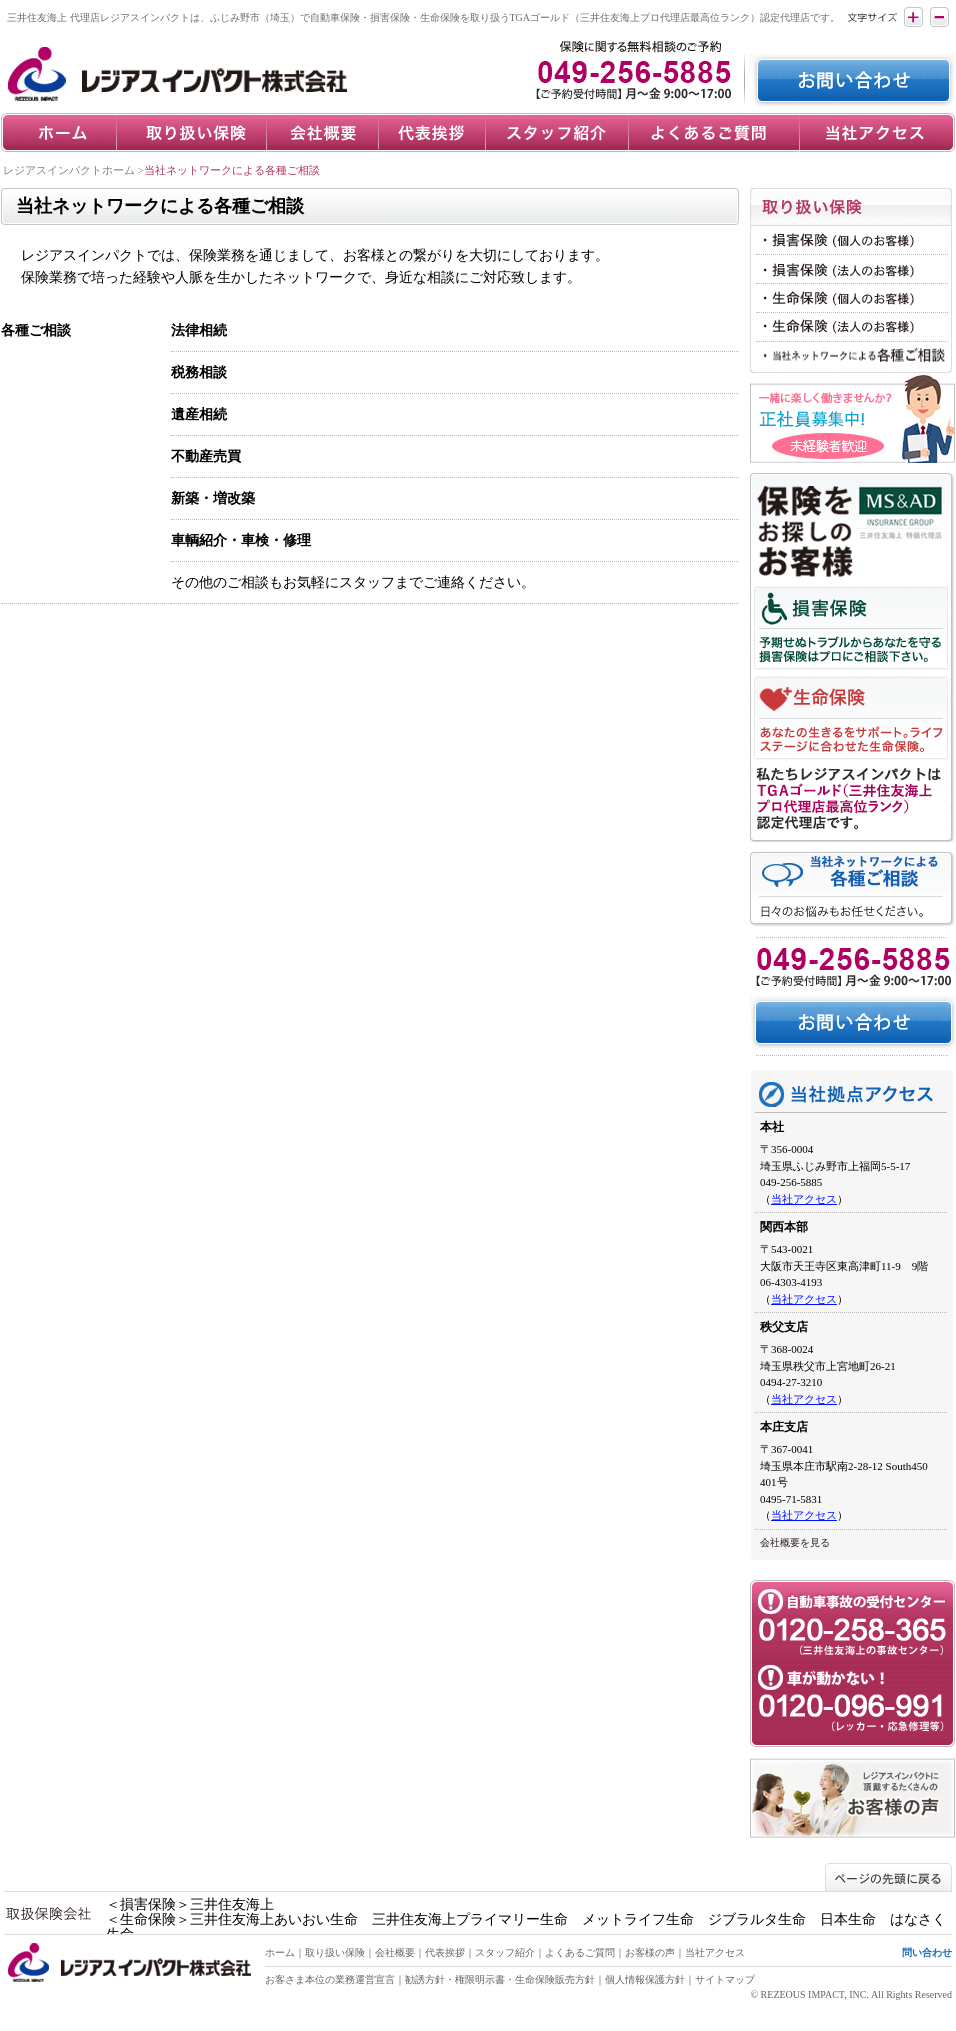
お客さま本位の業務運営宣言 (330, 1979)
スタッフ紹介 (505, 1952)
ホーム (280, 1952)
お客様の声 (650, 1952)
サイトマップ (725, 1979)
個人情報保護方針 (645, 1979)
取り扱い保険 (335, 1952)
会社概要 (395, 1952)
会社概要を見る (795, 1542)
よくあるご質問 (580, 1952)
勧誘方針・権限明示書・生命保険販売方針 (500, 1979)
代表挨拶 (445, 1952)
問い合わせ (927, 1952)
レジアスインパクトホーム (69, 170)
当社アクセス (804, 1199)
